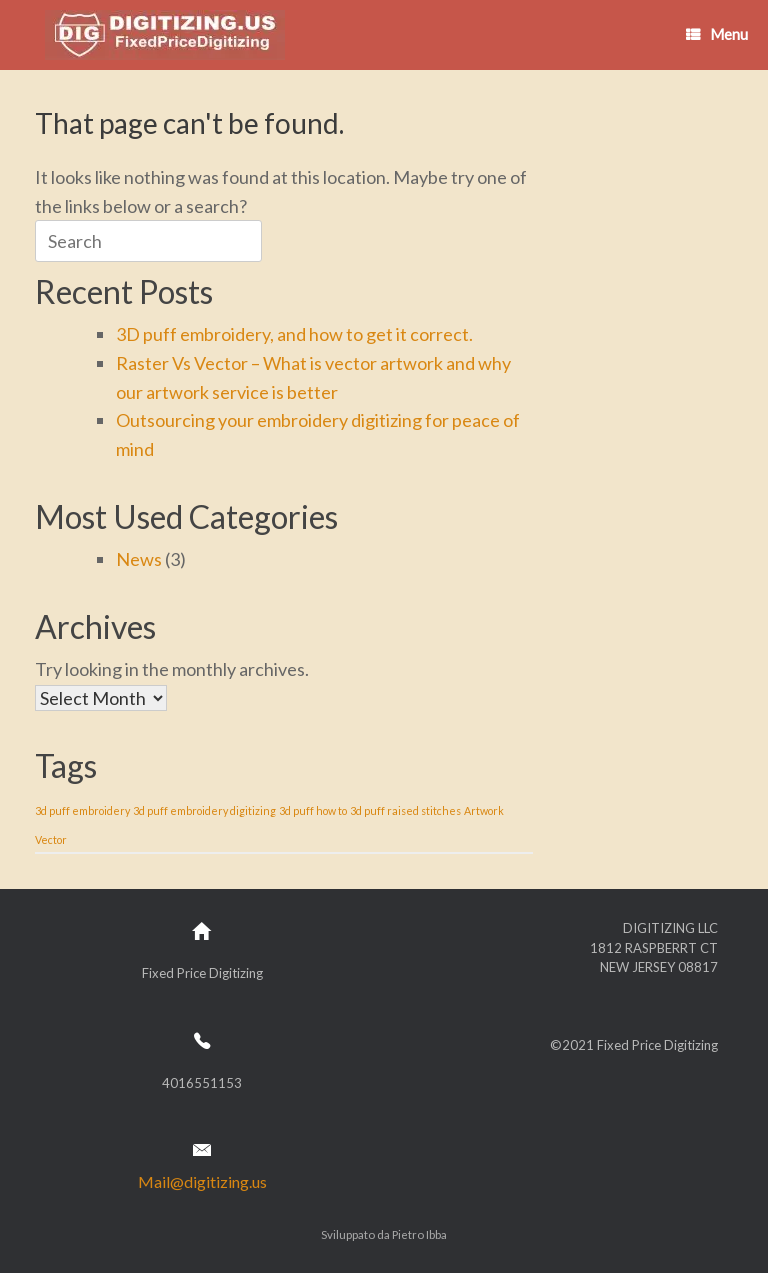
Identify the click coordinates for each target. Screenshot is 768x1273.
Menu (717, 34)
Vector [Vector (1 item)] (51, 839)
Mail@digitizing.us (202, 1181)
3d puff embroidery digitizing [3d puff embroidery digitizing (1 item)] (204, 810)
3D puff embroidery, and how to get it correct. (294, 334)
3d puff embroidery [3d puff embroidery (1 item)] (82, 810)
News (139, 559)
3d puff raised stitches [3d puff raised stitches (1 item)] (405, 810)
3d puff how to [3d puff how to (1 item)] (313, 810)
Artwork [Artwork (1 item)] (484, 810)
